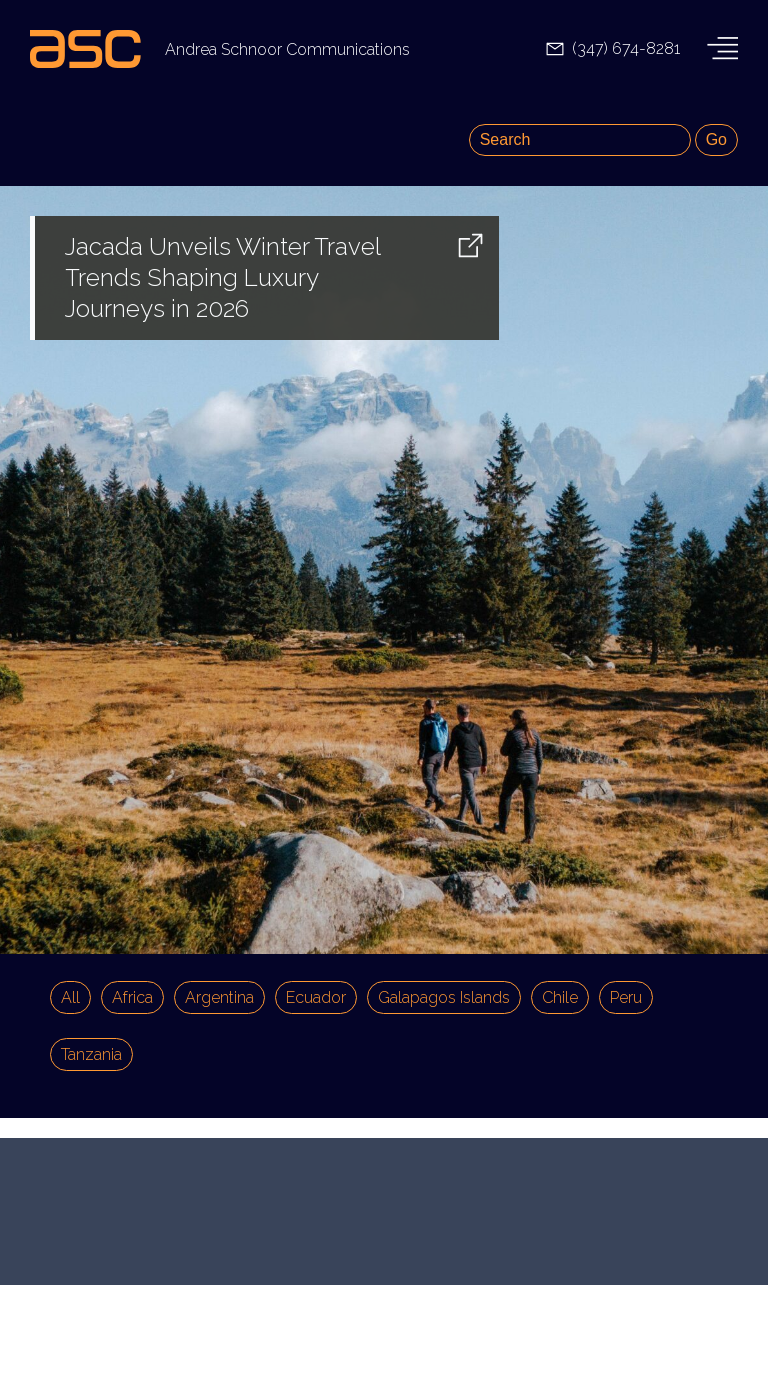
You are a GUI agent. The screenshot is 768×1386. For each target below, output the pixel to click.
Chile (560, 997)
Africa (132, 997)
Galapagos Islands (444, 997)
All (70, 997)
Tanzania (91, 1054)
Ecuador (316, 997)
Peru (626, 997)
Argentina (219, 997)
